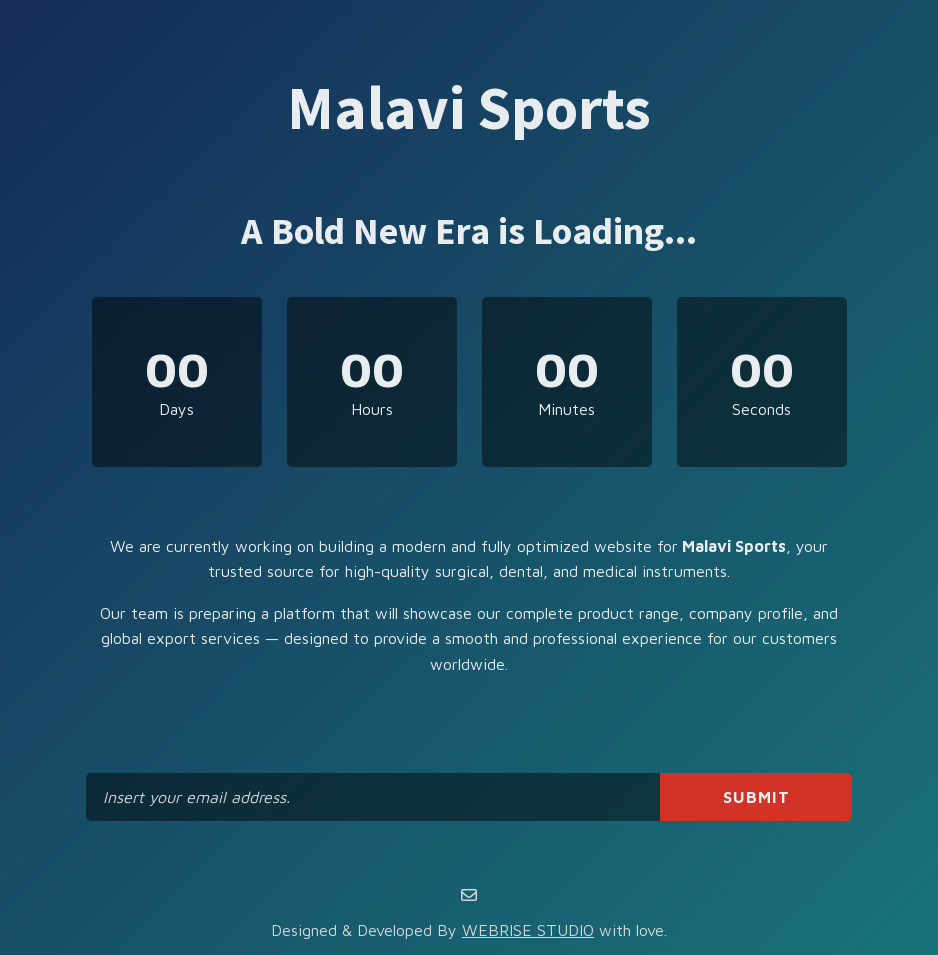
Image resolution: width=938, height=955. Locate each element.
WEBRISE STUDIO (528, 930)
